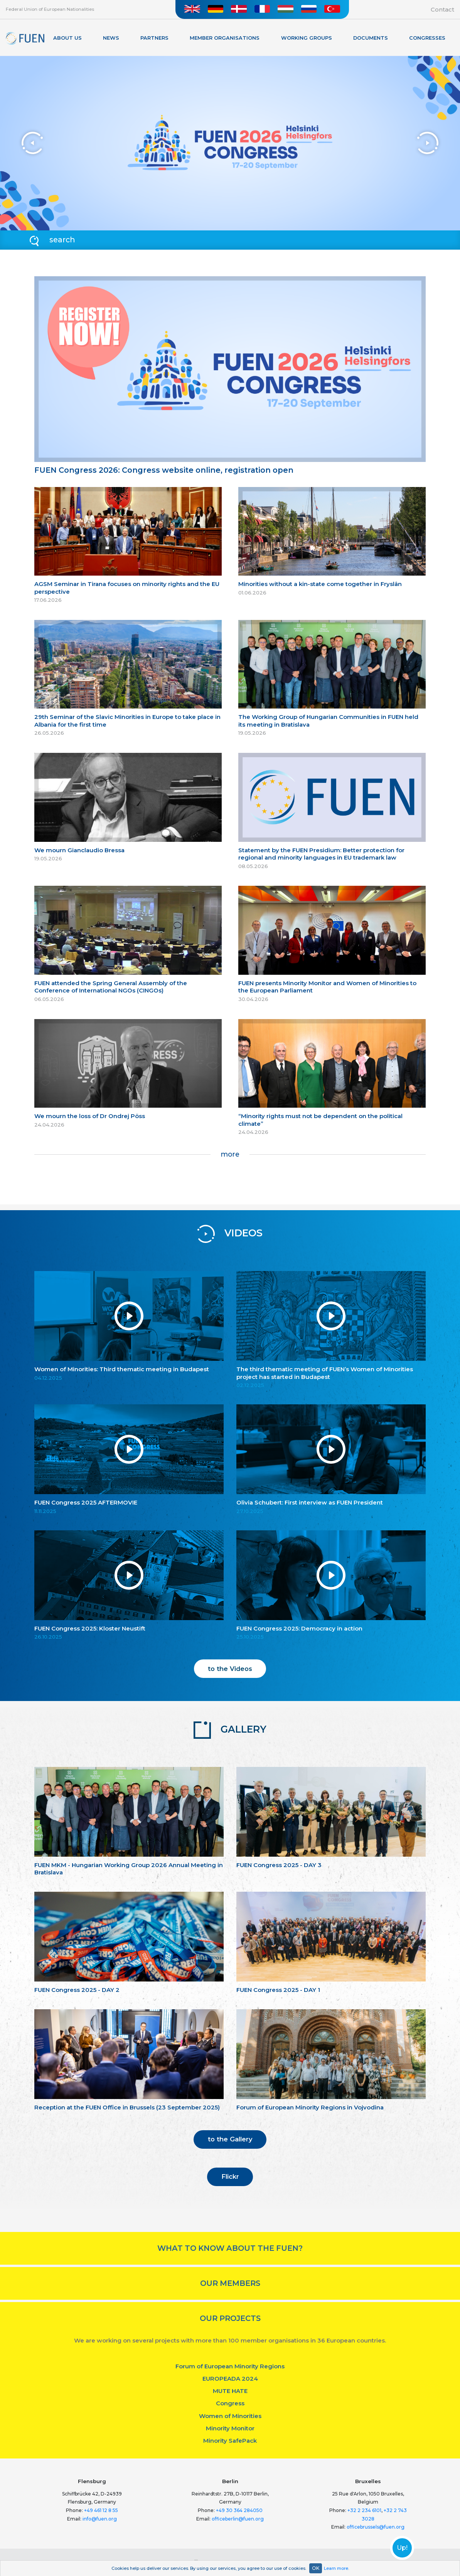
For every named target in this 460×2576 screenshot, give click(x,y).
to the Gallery (230, 2139)
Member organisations (224, 38)
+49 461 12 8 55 (101, 2510)
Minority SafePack (230, 2440)
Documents (370, 38)
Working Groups (306, 38)
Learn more (336, 2568)
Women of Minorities (230, 2416)
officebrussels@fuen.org (375, 2527)
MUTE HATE (230, 2391)
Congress (230, 2403)
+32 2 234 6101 (364, 2510)
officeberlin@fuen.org (238, 2519)
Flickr (230, 2176)
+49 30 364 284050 (239, 2510)
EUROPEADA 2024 (230, 2378)
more (230, 1154)
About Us (67, 38)
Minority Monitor (230, 2428)
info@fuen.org (100, 2519)
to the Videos (230, 1669)
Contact (442, 9)
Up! (402, 2548)
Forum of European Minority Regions (230, 2366)
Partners (154, 38)
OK (315, 2568)
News (111, 38)
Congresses (427, 38)
